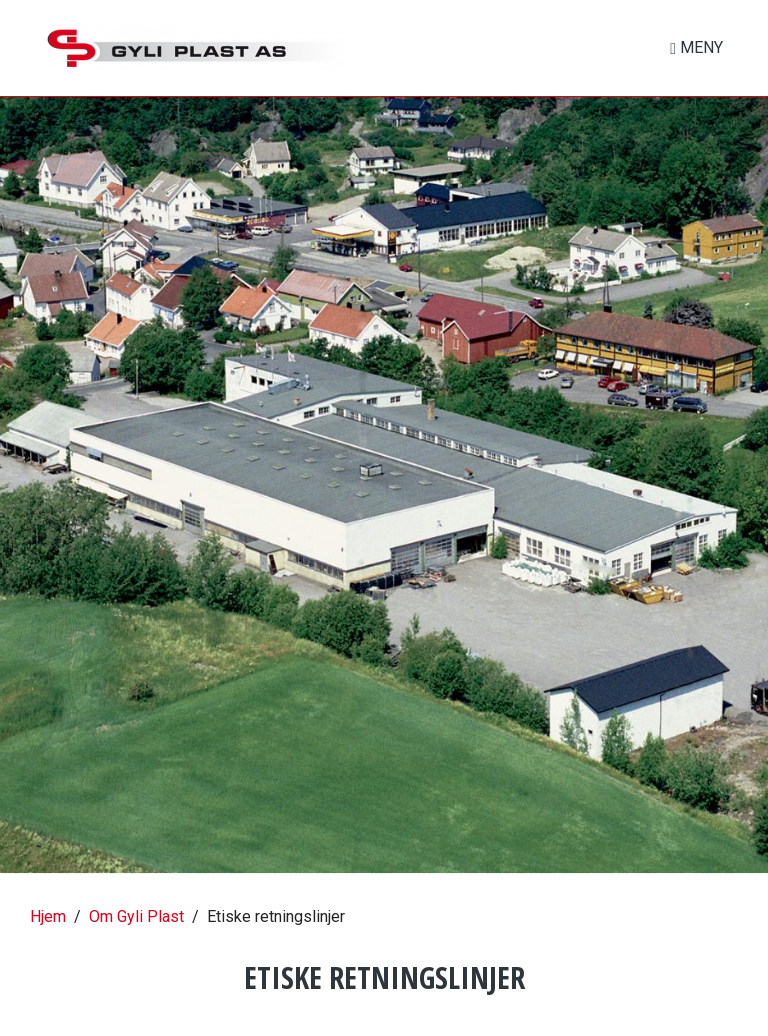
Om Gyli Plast (136, 916)
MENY (699, 47)
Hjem (48, 916)
